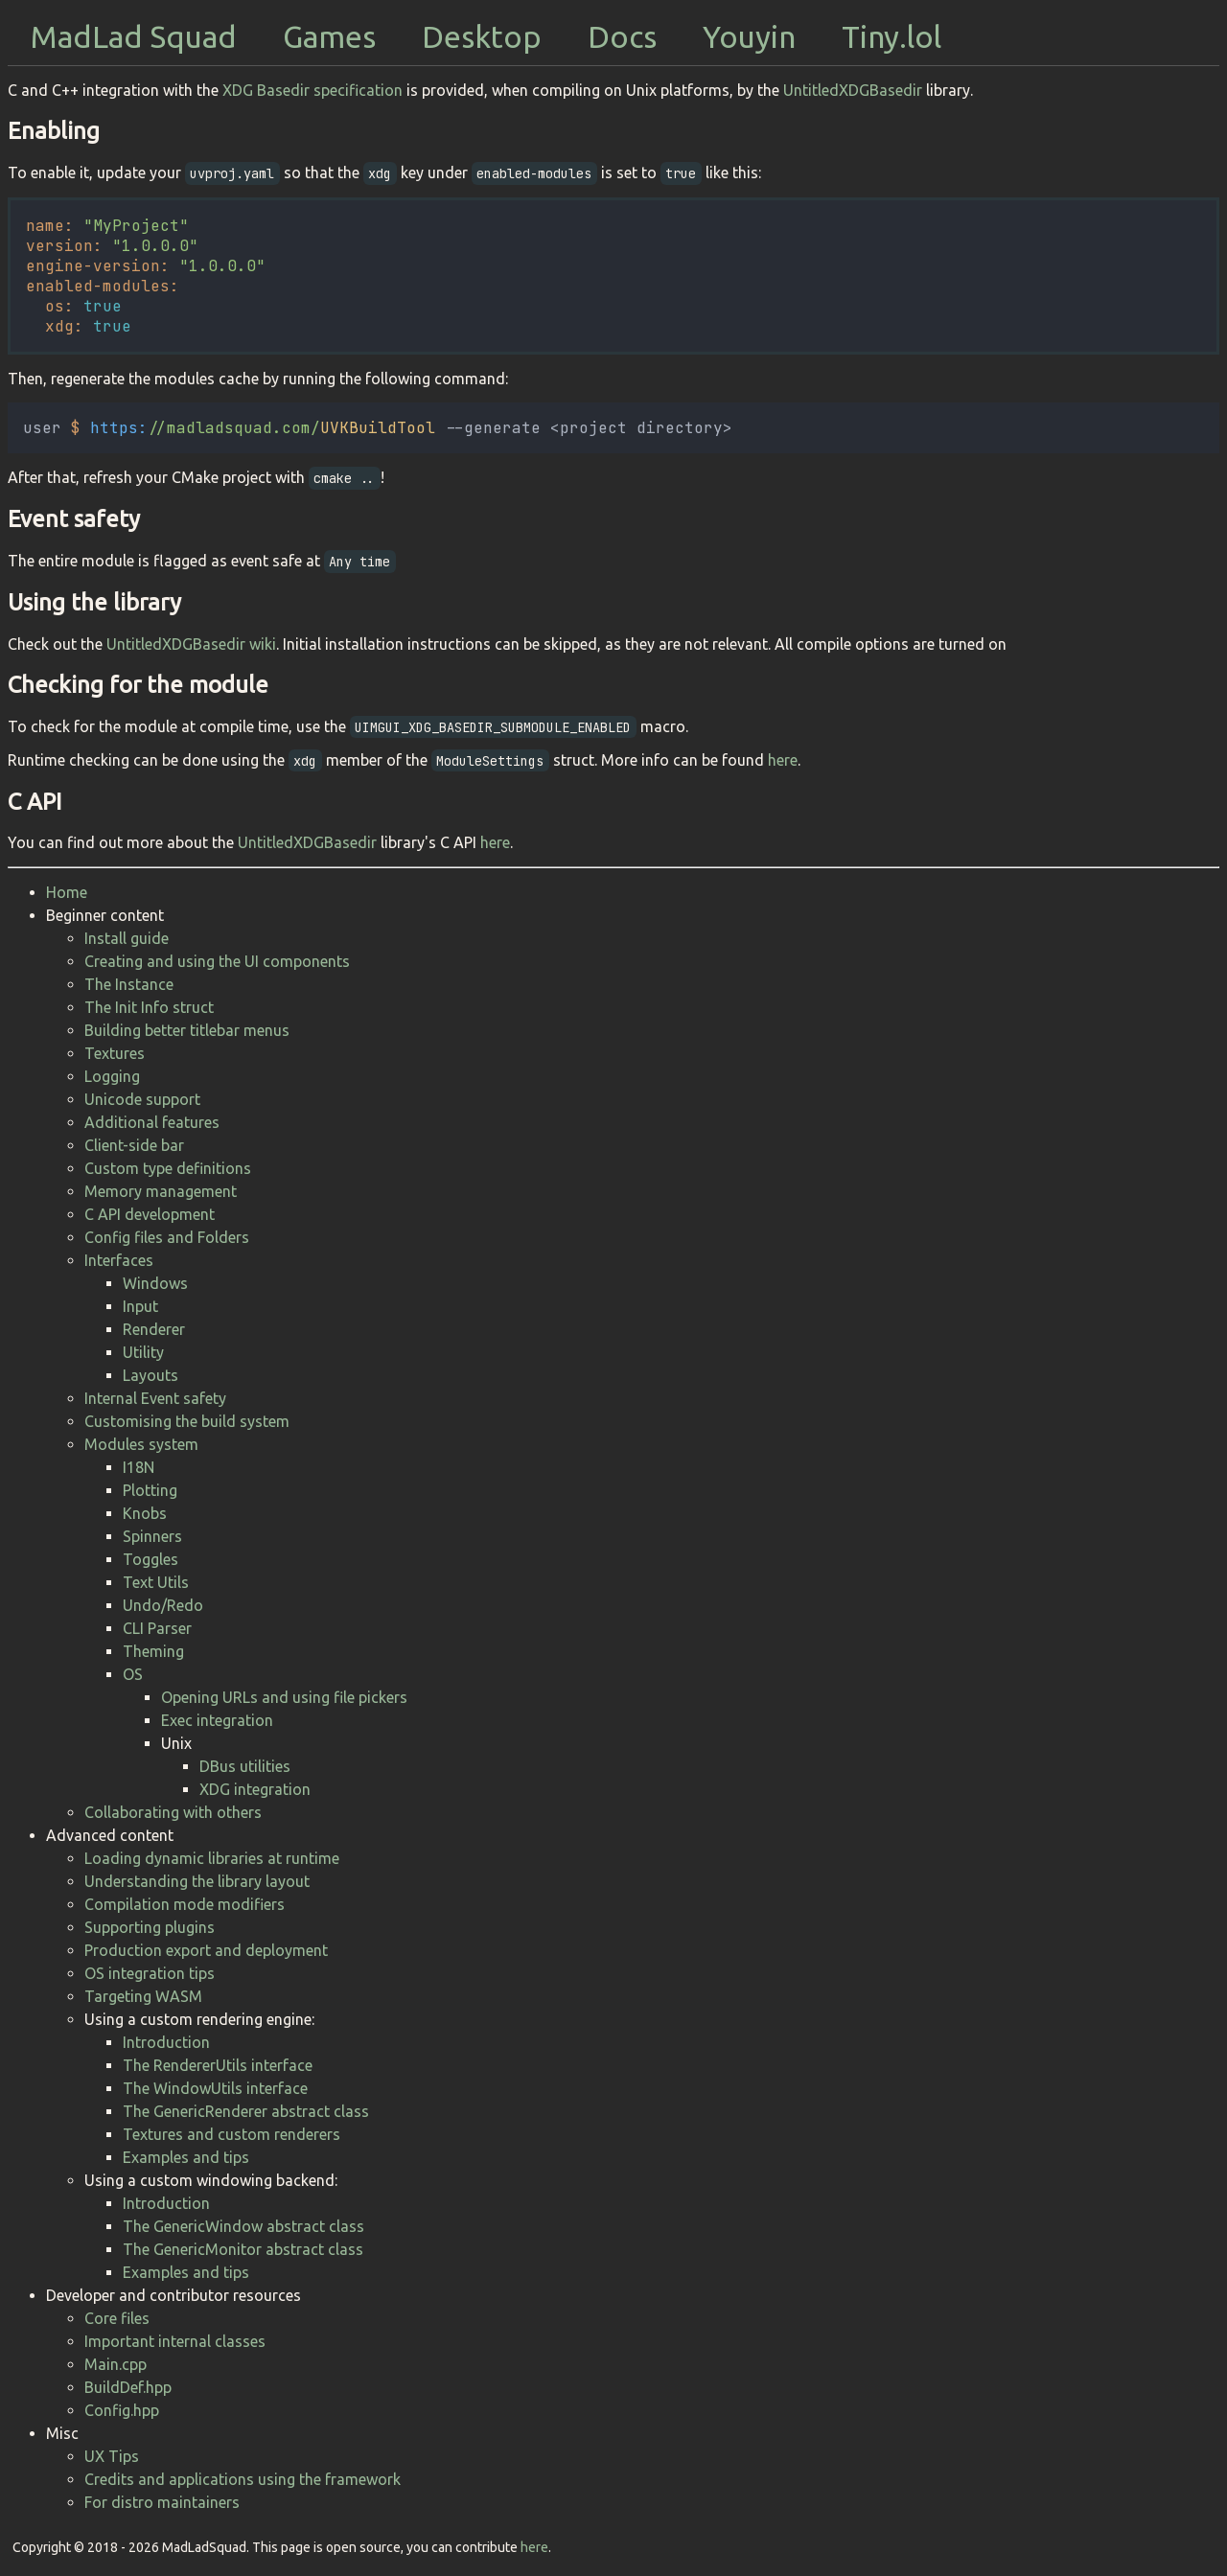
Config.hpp (121, 2410)
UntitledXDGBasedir (852, 90)
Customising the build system (186, 1421)
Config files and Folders (166, 1237)
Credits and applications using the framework (242, 2479)
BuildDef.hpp (128, 2387)
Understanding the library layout (197, 1881)
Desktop (482, 36)
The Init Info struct (149, 1007)
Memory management (160, 1191)
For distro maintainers (162, 2502)
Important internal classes (175, 2341)
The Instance (129, 984)
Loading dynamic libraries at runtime (211, 1858)
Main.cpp (115, 2364)
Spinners (152, 1536)
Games (329, 36)
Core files (117, 2318)
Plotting (150, 1490)
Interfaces (118, 1260)
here (783, 760)
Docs (622, 36)
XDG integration (255, 1789)
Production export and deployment (206, 1950)
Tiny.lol (891, 36)
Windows (155, 1283)
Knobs (145, 1513)
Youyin (749, 36)
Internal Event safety (155, 1398)
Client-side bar (134, 1145)
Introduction (166, 2042)
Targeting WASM (143, 1996)
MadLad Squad (134, 36)
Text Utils (156, 1582)
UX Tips (111, 2456)
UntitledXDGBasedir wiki (191, 644)
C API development (149, 1214)
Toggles (150, 1559)
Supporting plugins (149, 1927)
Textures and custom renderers (231, 2134)
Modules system (141, 1444)
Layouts (150, 1375)
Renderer (154, 1329)
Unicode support (142, 1099)
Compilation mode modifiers (184, 1904)
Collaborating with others (173, 1812)
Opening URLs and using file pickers (284, 1697)
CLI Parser (157, 1628)
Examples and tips (186, 2157)
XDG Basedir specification (312, 90)
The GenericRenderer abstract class (246, 2111)
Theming (153, 1651)
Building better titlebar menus (186, 1030)
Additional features (152, 1122)
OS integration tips (149, 1973)
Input (140, 1306)
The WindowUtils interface (215, 2088)
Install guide (126, 938)
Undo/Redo (163, 1605)
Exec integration (217, 1720)
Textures (114, 1053)
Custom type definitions (167, 1168)
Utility (143, 1352)
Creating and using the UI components (217, 961)
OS (133, 1674)
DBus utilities (244, 1766)
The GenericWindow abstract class (243, 2226)
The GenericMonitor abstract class (243, 2249)
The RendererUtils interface (218, 2065)
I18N (138, 1467)
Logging (112, 1076)
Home (66, 892)
